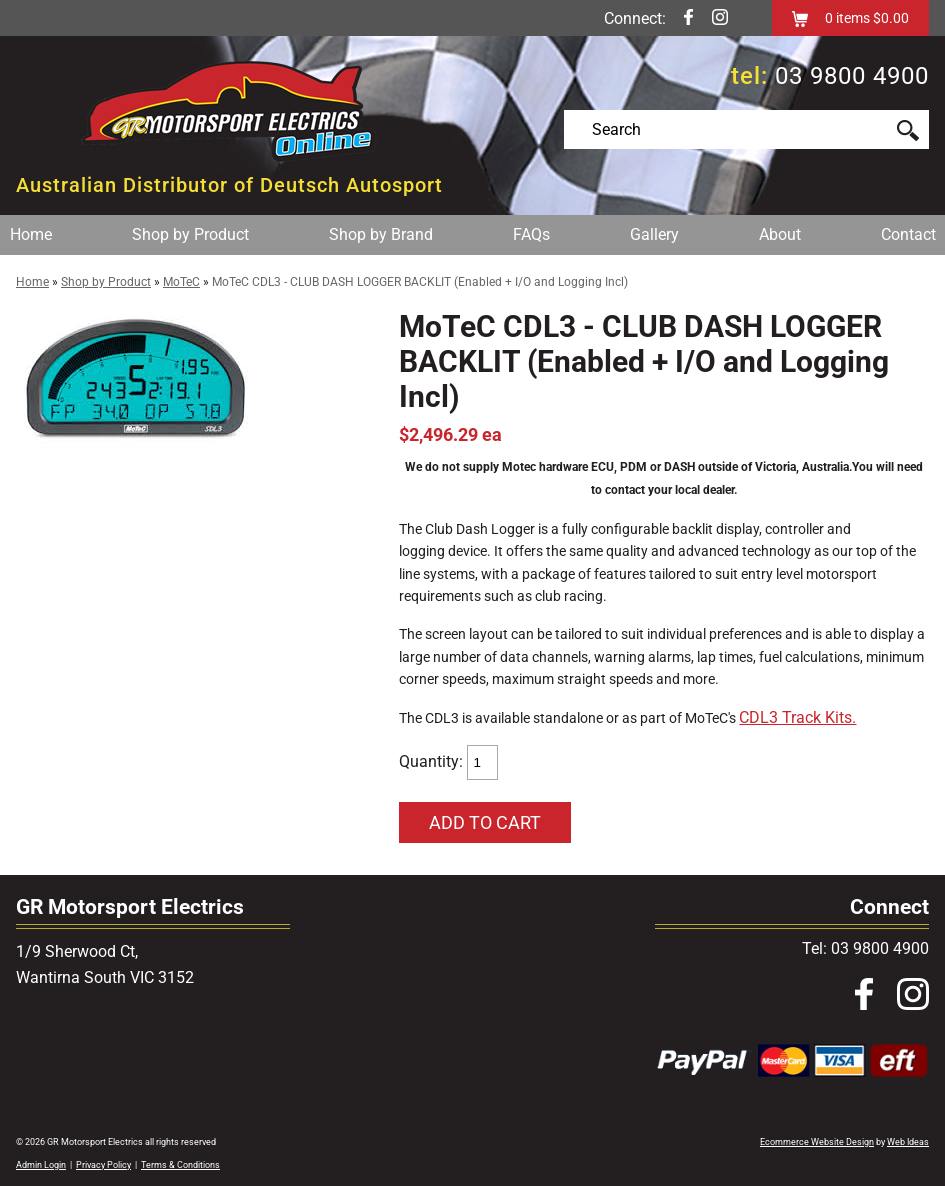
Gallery (654, 234)
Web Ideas (908, 1142)
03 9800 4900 (852, 76)
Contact (908, 234)
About (780, 234)
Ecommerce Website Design (817, 1142)
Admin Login (41, 1165)
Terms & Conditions (180, 1165)
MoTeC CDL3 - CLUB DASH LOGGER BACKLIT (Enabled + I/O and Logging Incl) (420, 282)
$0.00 (889, 18)
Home (31, 234)
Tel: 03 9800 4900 (865, 948)
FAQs (531, 234)
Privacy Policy (103, 1165)
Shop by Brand (381, 234)
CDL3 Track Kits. (797, 717)
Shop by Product (190, 234)
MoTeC (181, 282)
